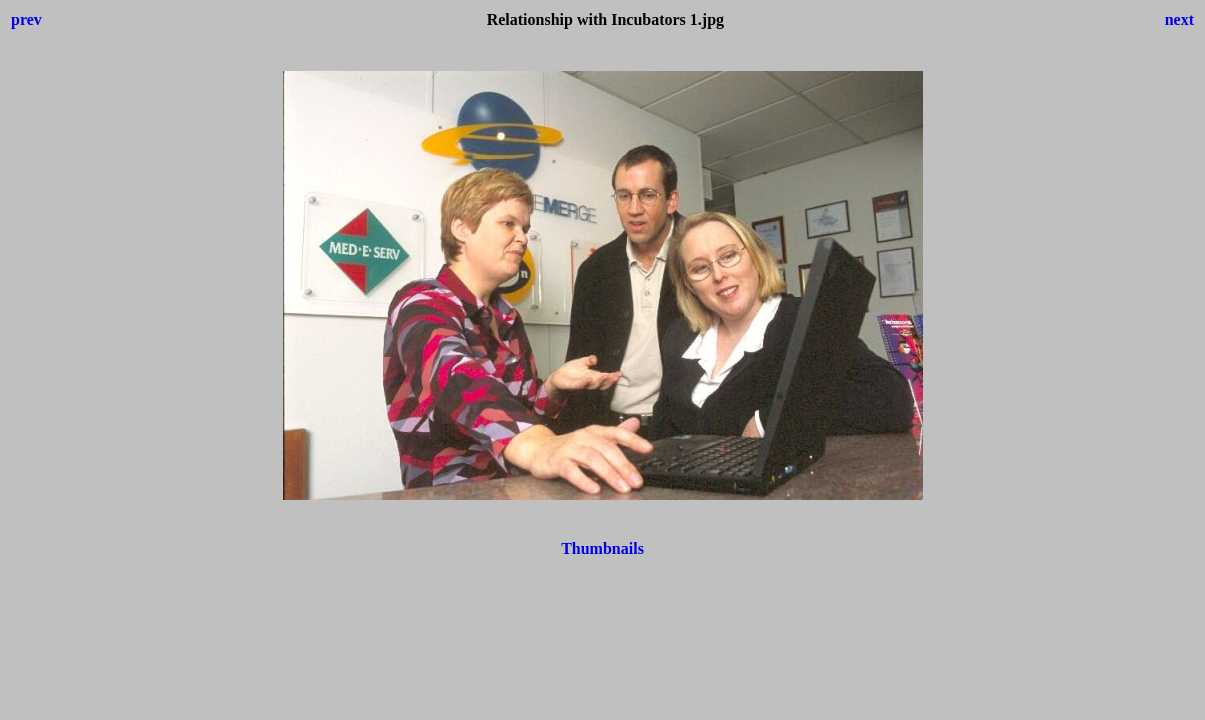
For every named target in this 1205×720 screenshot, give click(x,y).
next (1179, 19)
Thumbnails (602, 548)
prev (26, 19)
